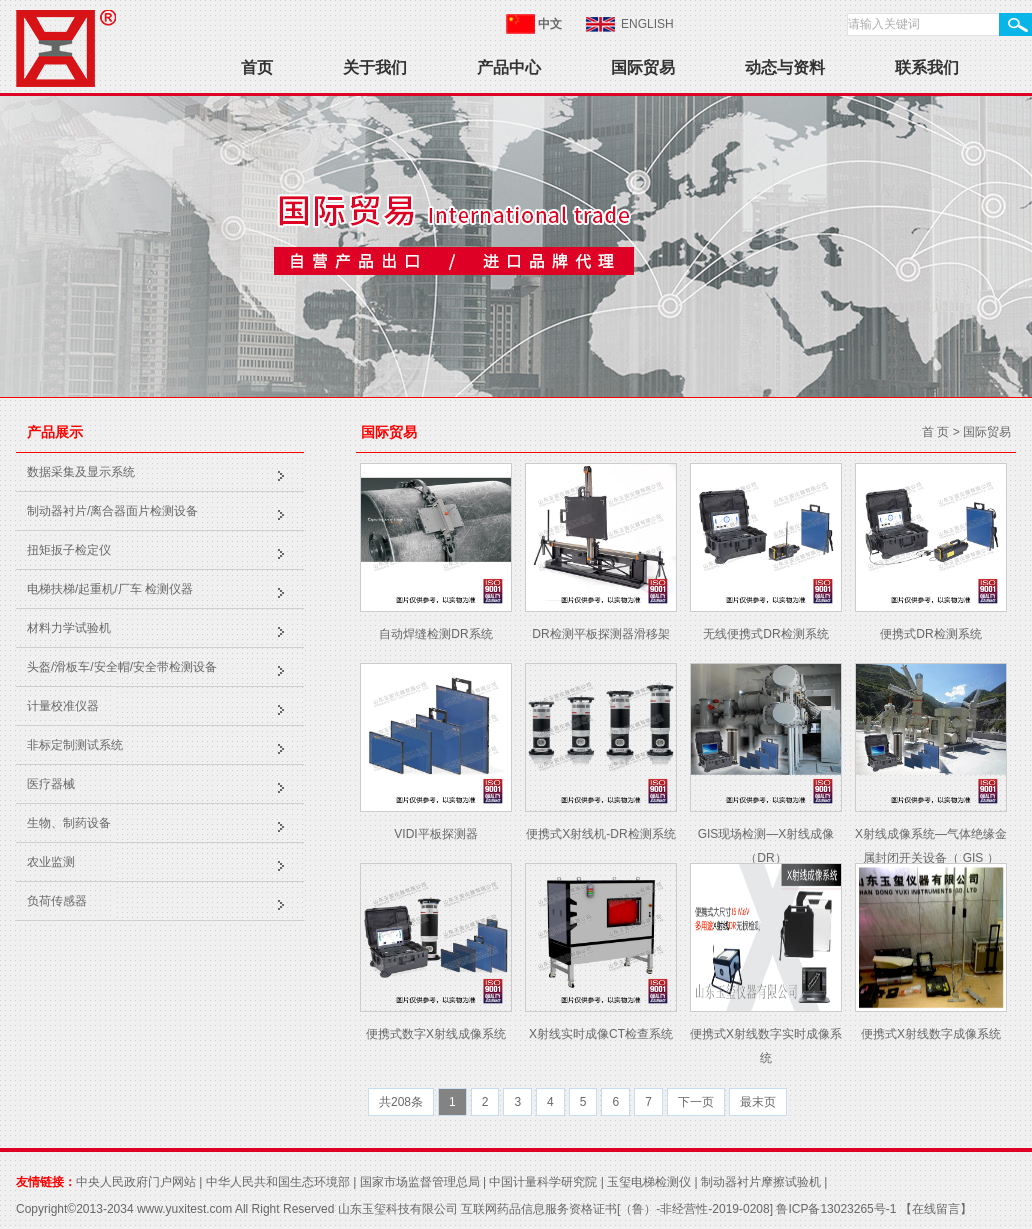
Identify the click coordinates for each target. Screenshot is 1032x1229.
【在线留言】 (933, 1209)
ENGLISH (647, 24)
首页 (257, 67)
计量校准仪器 (63, 706)
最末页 (758, 1102)
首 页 (935, 432)
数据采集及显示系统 (81, 472)
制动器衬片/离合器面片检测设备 (112, 511)
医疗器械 (51, 784)
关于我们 (375, 67)
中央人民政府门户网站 (136, 1182)
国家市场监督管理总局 (420, 1182)
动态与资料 (785, 67)
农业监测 (51, 862)
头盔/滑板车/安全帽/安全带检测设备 (122, 667)
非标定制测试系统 (75, 745)
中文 (550, 24)
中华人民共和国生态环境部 (278, 1182)
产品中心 (509, 67)
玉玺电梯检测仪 (649, 1182)
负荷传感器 (57, 901)
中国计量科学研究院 (543, 1182)
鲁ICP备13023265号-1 (836, 1209)
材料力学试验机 (69, 628)
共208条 (401, 1102)
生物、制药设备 (69, 823)
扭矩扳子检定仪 (69, 550)
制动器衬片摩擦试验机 (761, 1182)
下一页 (696, 1102)
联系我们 (927, 67)
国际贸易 (643, 67)
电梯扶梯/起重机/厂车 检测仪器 (110, 589)
